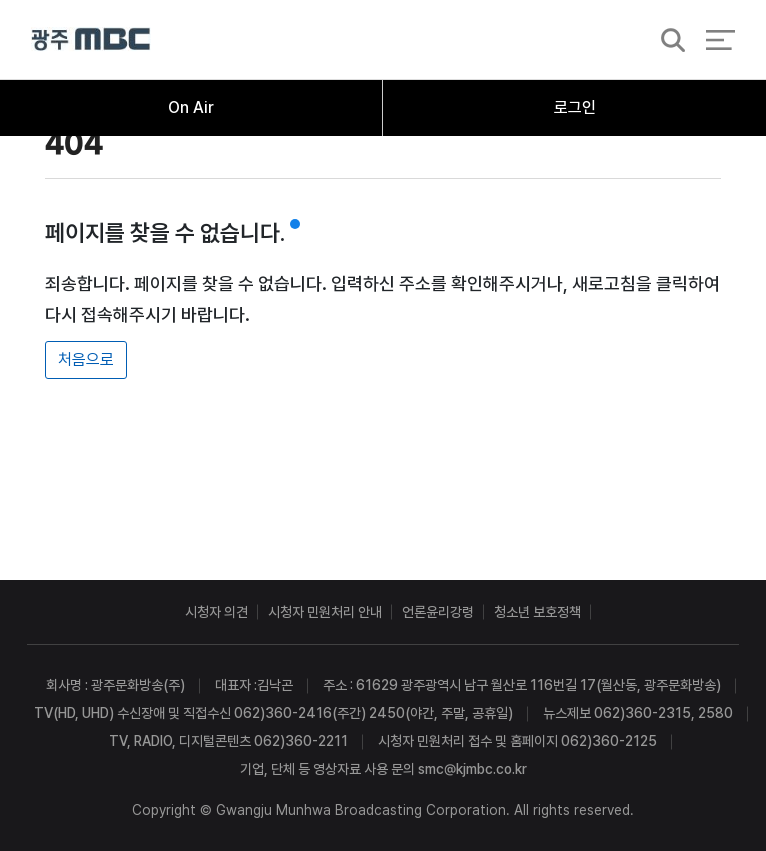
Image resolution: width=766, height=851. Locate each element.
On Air (191, 107)
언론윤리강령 (438, 612)
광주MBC (91, 39)
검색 (667, 41)
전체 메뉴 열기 (720, 40)
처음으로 (86, 359)
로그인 (575, 107)
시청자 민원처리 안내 (325, 612)
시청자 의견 (216, 612)
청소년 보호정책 (537, 612)
